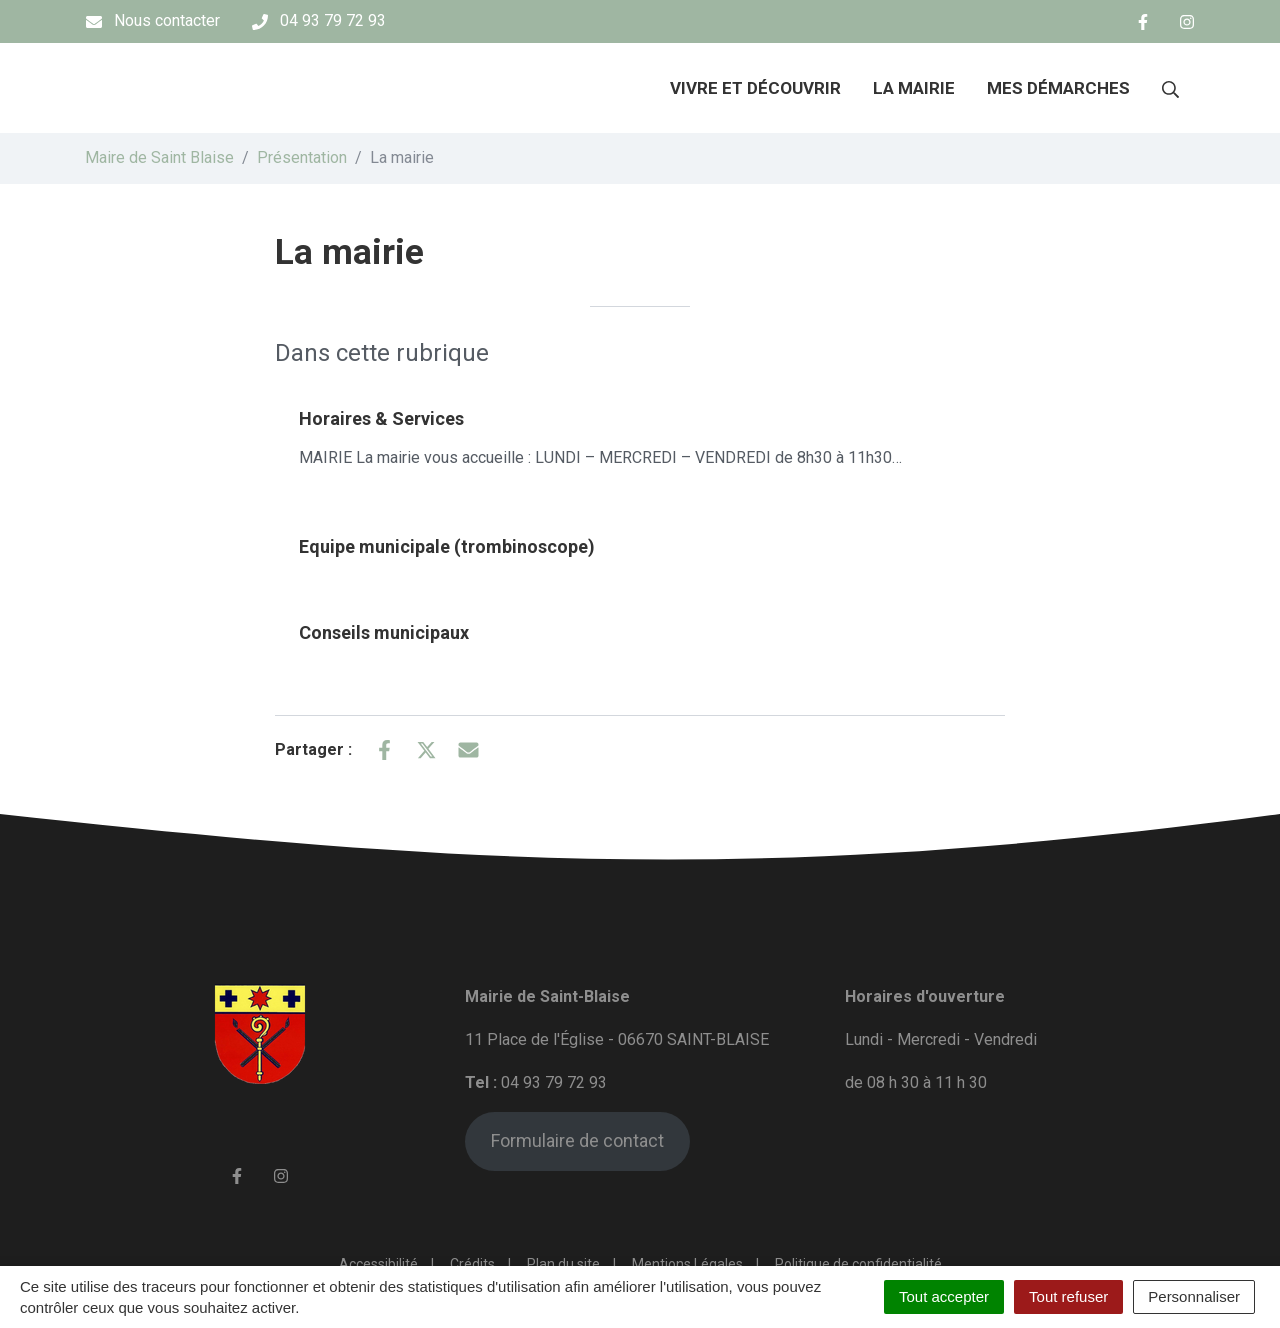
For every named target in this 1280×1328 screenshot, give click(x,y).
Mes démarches (1058, 88)
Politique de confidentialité (858, 1264)
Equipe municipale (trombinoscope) (447, 546)
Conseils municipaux (384, 632)
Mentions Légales (687, 1264)
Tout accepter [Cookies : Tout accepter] (944, 1296)
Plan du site (563, 1264)
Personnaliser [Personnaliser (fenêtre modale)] (1194, 1296)
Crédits (472, 1264)
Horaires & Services (381, 418)
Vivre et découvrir (755, 88)
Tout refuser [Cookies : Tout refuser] (1068, 1296)
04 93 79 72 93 (554, 1082)
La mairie (914, 88)
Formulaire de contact (577, 1140)
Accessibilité (378, 1264)
